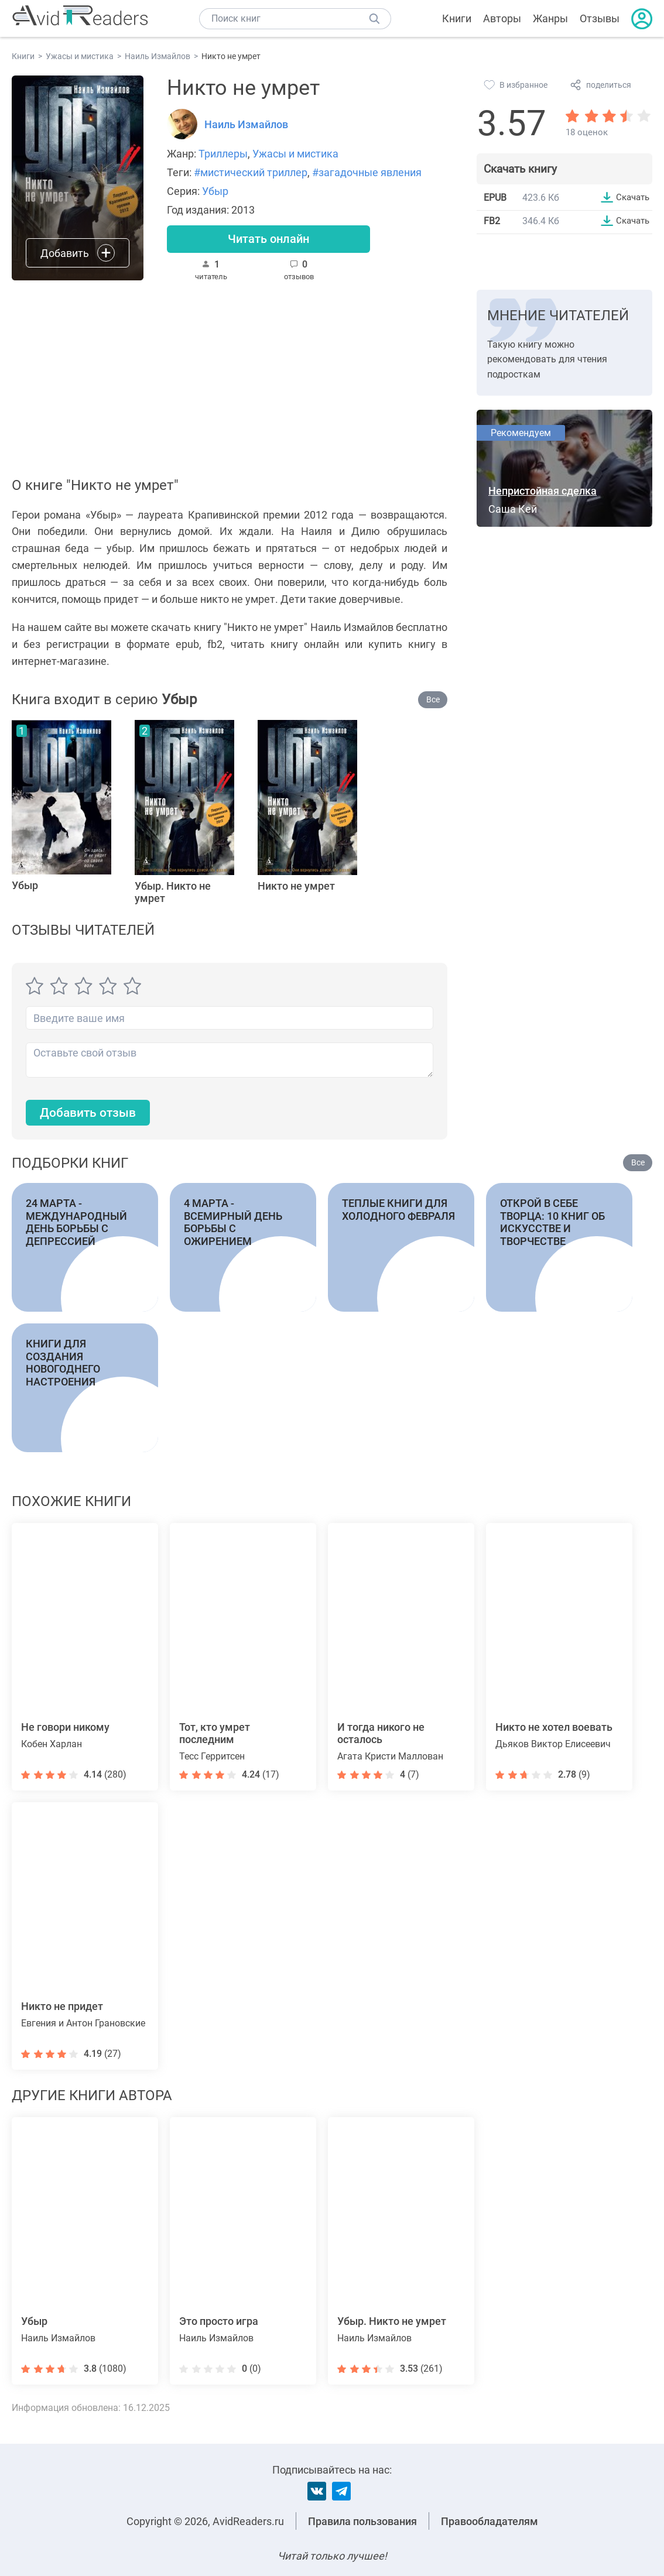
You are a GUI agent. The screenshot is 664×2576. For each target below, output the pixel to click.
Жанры (550, 18)
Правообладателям (489, 2521)
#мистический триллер (250, 172)
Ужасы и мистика (295, 154)
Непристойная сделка (542, 493)
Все (433, 701)
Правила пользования (362, 2521)
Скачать (630, 197)
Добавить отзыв (91, 1115)
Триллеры (223, 154)
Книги (456, 18)
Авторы (502, 18)
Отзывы (599, 18)
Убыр (215, 191)
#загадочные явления (367, 172)
